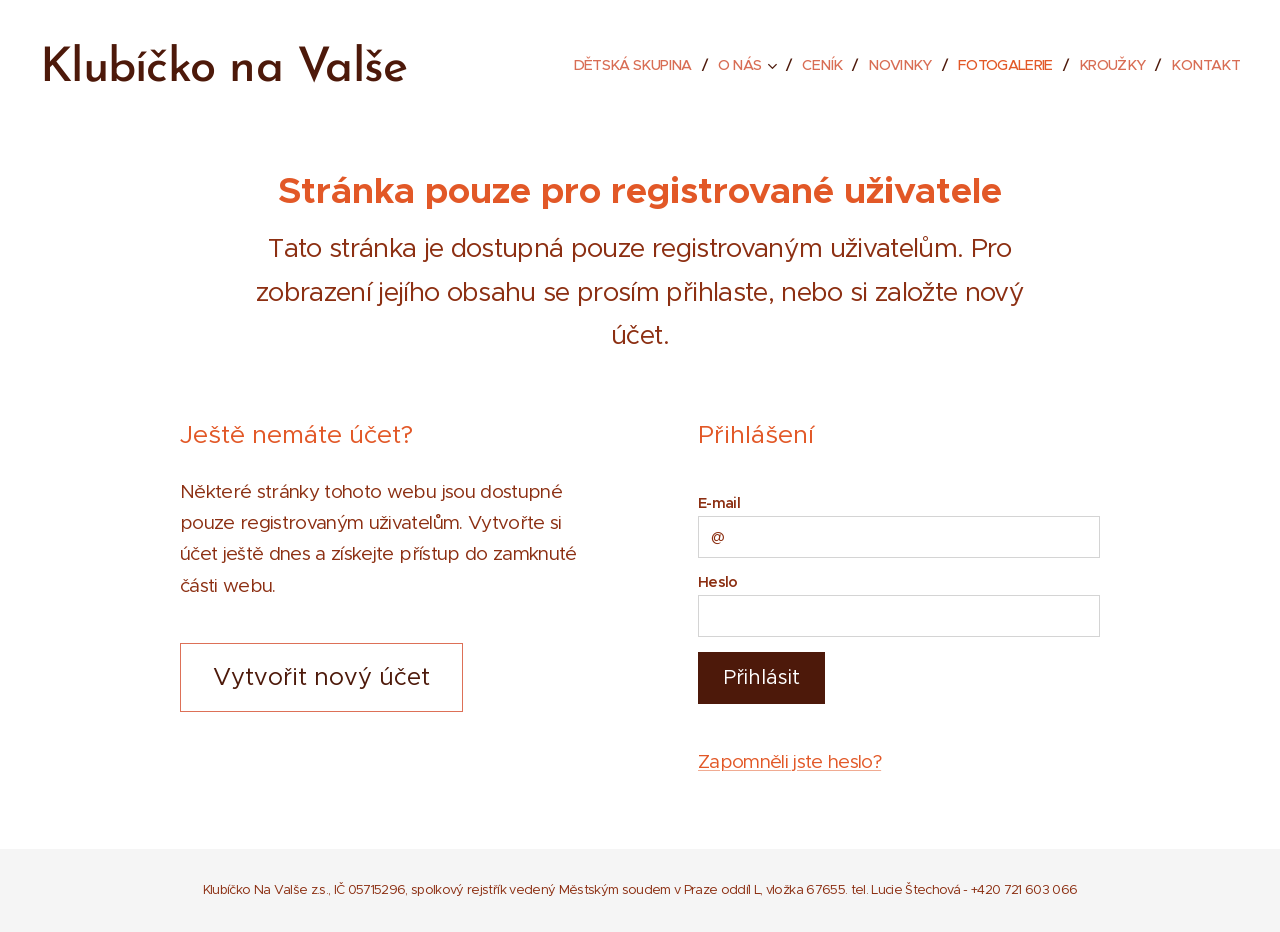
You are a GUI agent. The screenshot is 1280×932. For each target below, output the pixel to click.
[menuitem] (606, 65)
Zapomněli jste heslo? (789, 761)
